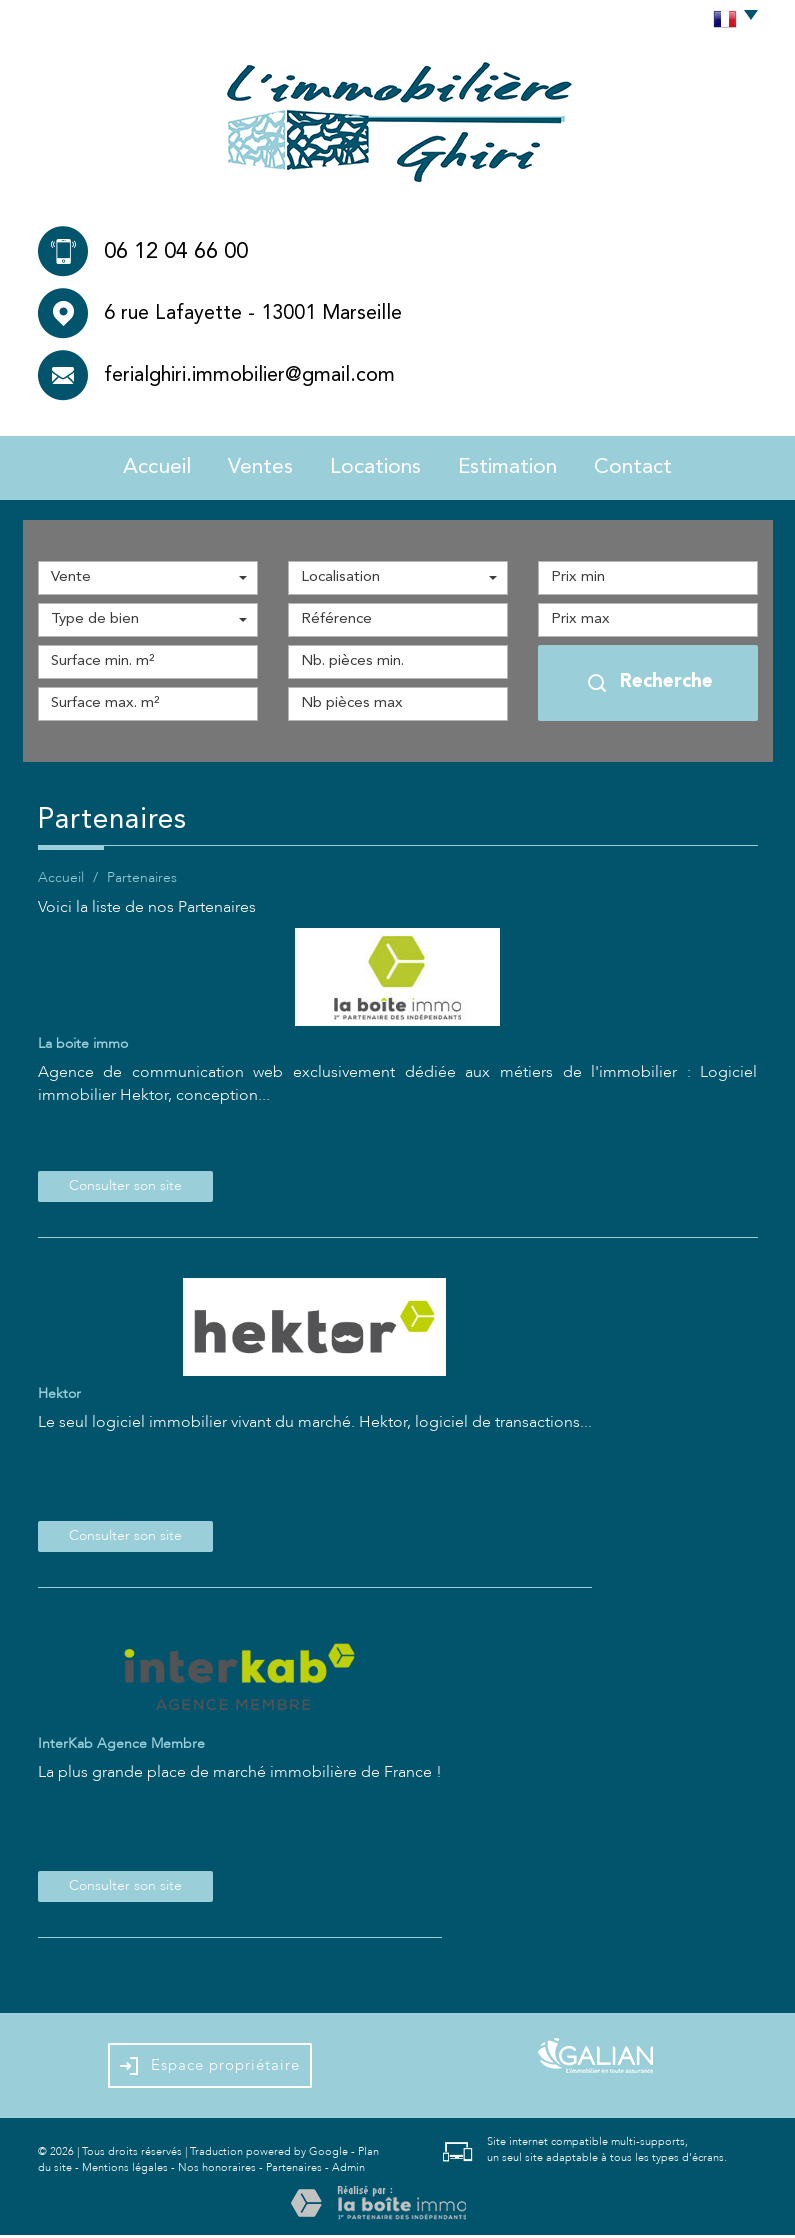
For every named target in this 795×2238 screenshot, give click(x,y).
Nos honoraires (217, 2170)
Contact (658, 468)
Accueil (132, 468)
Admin (348, 2170)
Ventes (246, 468)
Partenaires (294, 2170)
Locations (373, 468)
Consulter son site (125, 1189)
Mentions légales (125, 2170)
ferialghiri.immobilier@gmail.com (249, 376)
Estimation (520, 468)
